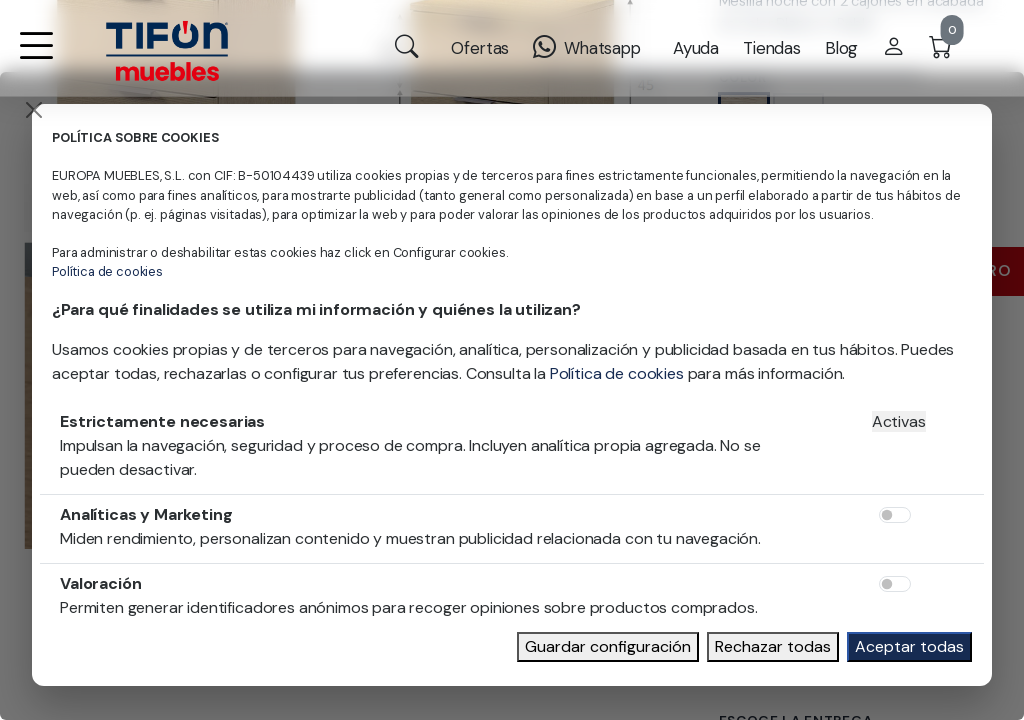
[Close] (34, 110)
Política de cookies (107, 271)
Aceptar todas (909, 646)
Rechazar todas (773, 646)
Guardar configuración (608, 646)
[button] (36, 58)
